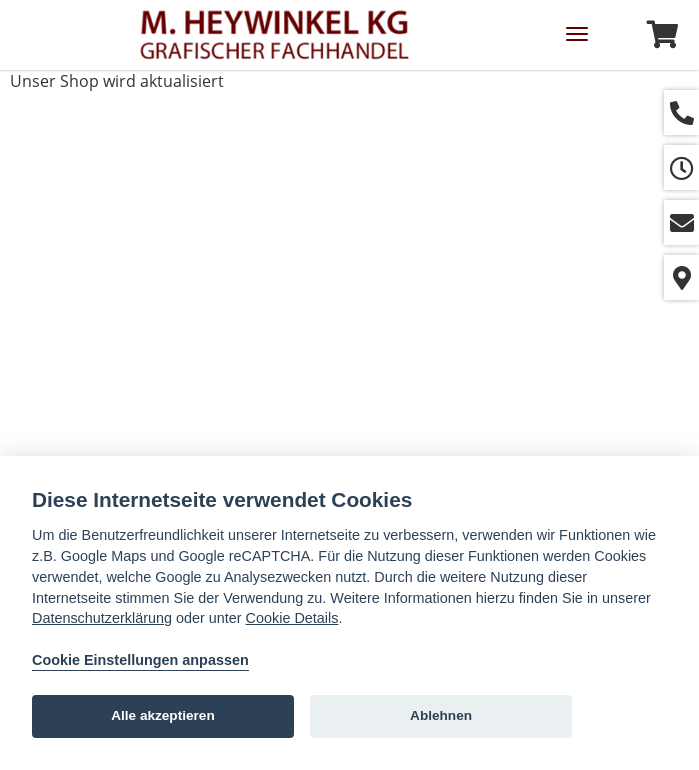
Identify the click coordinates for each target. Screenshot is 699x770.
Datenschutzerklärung (102, 618)
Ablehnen (441, 715)
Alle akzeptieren (163, 715)
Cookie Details (292, 618)
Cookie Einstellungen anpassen (140, 660)
